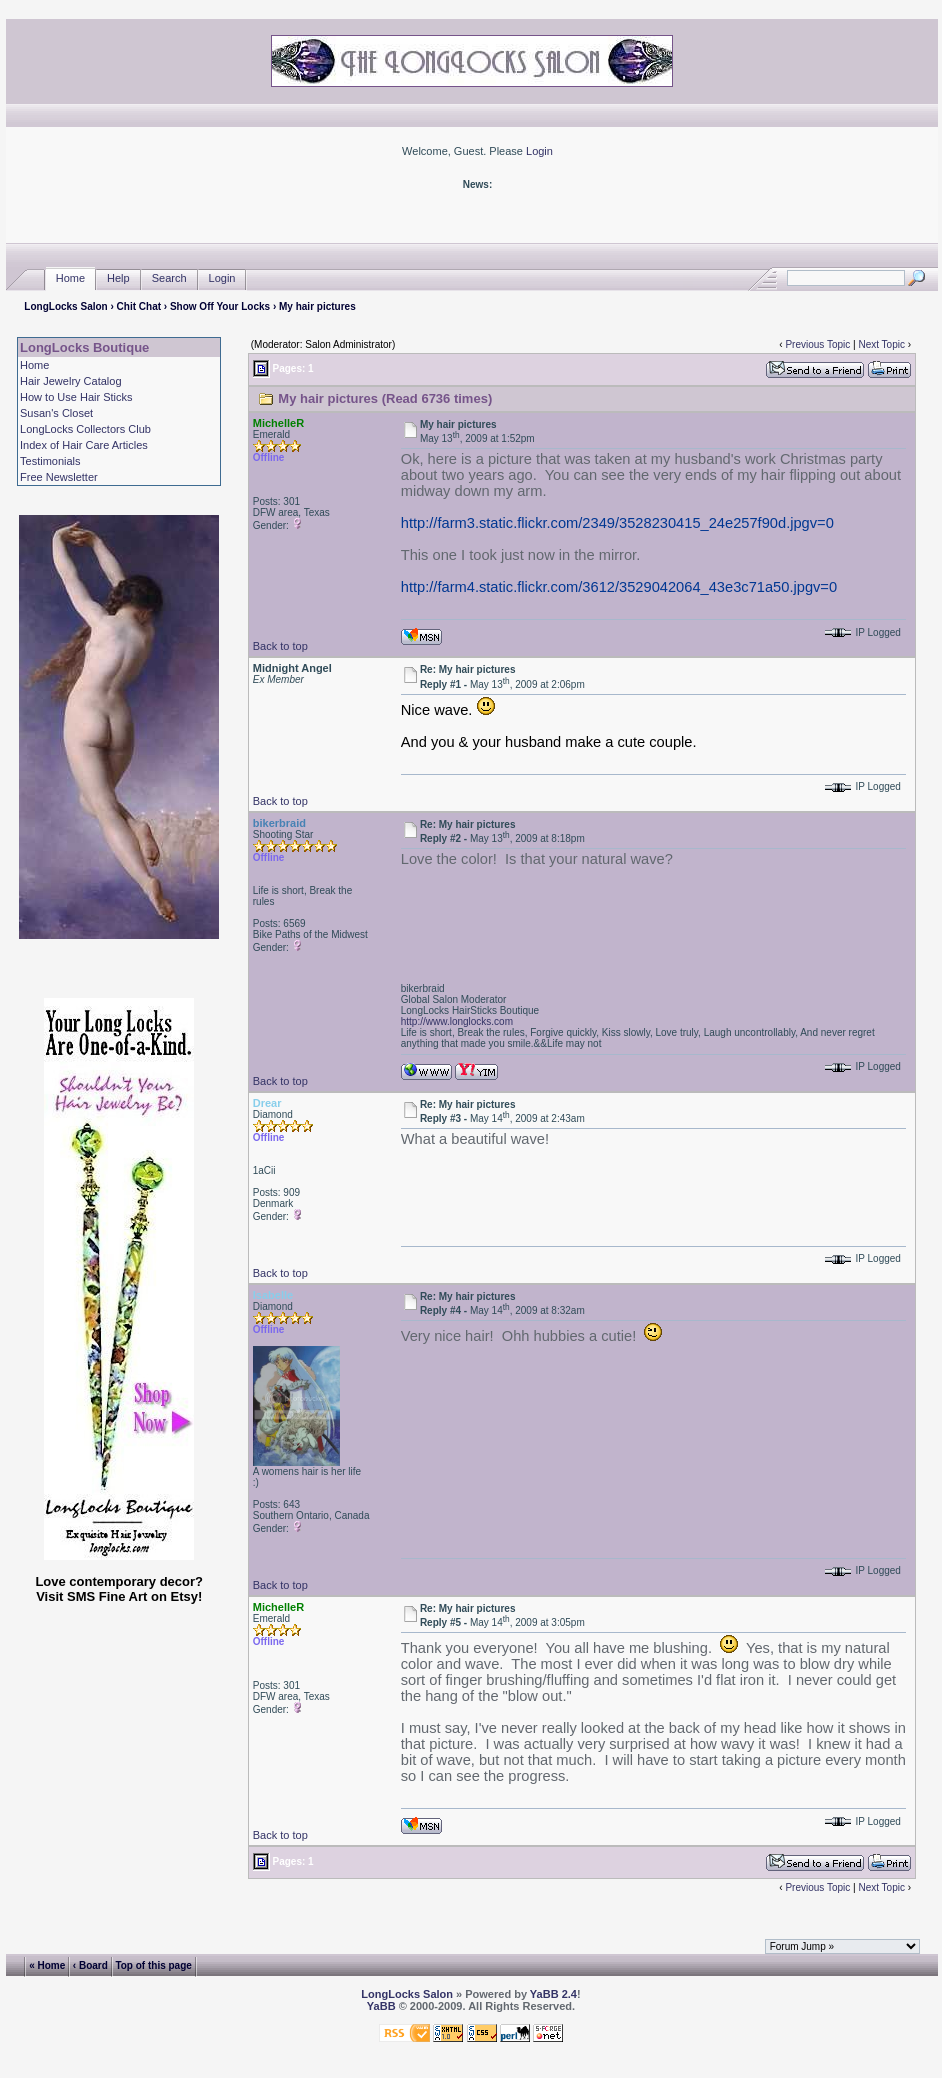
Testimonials (50, 461)
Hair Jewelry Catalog (70, 381)
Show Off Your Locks (220, 306)
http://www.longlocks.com (457, 1021)
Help (118, 278)
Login (539, 151)
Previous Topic (817, 344)
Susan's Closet (56, 413)
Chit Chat (139, 306)
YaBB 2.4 (553, 1994)
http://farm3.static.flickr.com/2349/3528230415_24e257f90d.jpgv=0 (617, 523)
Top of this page (153, 1965)
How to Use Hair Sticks (76, 397)
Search (169, 278)
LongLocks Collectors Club (85, 429)
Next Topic (881, 344)
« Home (47, 1965)
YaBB (381, 2006)
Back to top (280, 646)
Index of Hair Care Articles (84, 445)
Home (70, 278)
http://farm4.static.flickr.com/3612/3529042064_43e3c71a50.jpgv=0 (619, 587)
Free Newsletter (59, 477)
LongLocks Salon (65, 306)
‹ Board (90, 1965)
